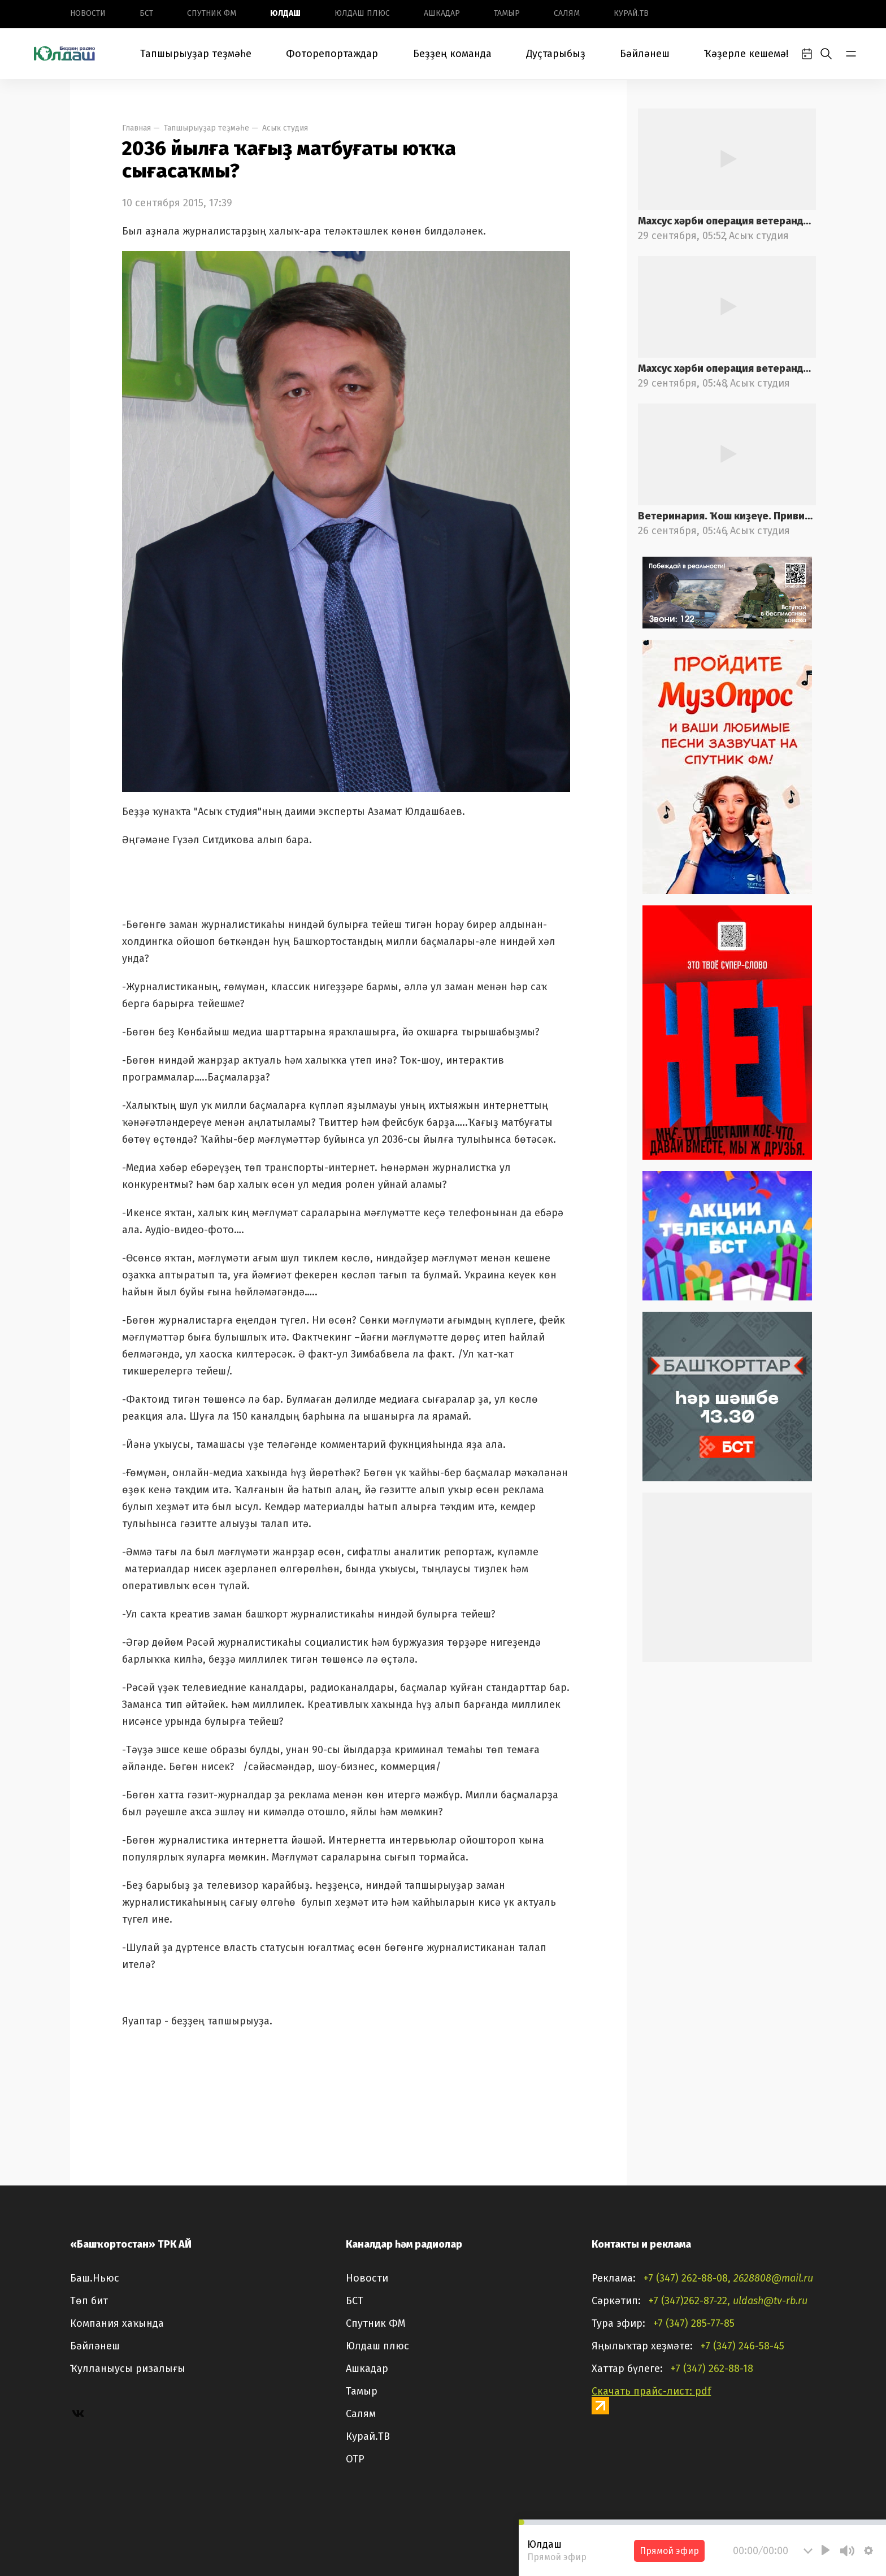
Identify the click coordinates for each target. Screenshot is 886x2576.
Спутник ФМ (211, 13)
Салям (567, 13)
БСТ (146, 13)
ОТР (355, 2459)
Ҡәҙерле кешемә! (746, 53)
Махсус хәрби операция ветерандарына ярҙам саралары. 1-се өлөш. (727, 368)
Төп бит (89, 2301)
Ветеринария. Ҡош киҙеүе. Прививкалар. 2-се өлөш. (727, 516)
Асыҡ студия (285, 128)
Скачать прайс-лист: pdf (651, 2391)
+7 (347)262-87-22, (689, 2301)
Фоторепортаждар (332, 53)
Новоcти (88, 13)
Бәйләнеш (645, 53)
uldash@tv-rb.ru (770, 2301)
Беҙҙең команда (452, 53)
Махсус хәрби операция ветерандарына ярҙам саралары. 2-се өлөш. (727, 221)
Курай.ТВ (631, 13)
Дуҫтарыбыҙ (555, 53)
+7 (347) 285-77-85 (694, 2323)
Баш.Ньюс (94, 2278)
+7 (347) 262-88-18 (712, 2368)
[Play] (825, 2550)
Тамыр (507, 13)
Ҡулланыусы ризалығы (127, 2368)
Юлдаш (285, 13)
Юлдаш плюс (362, 13)
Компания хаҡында (117, 2323)
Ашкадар (442, 13)
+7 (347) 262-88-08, (687, 2278)
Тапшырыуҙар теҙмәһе (195, 53)
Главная (136, 128)
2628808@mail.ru (773, 2278)
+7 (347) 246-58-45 (742, 2346)
